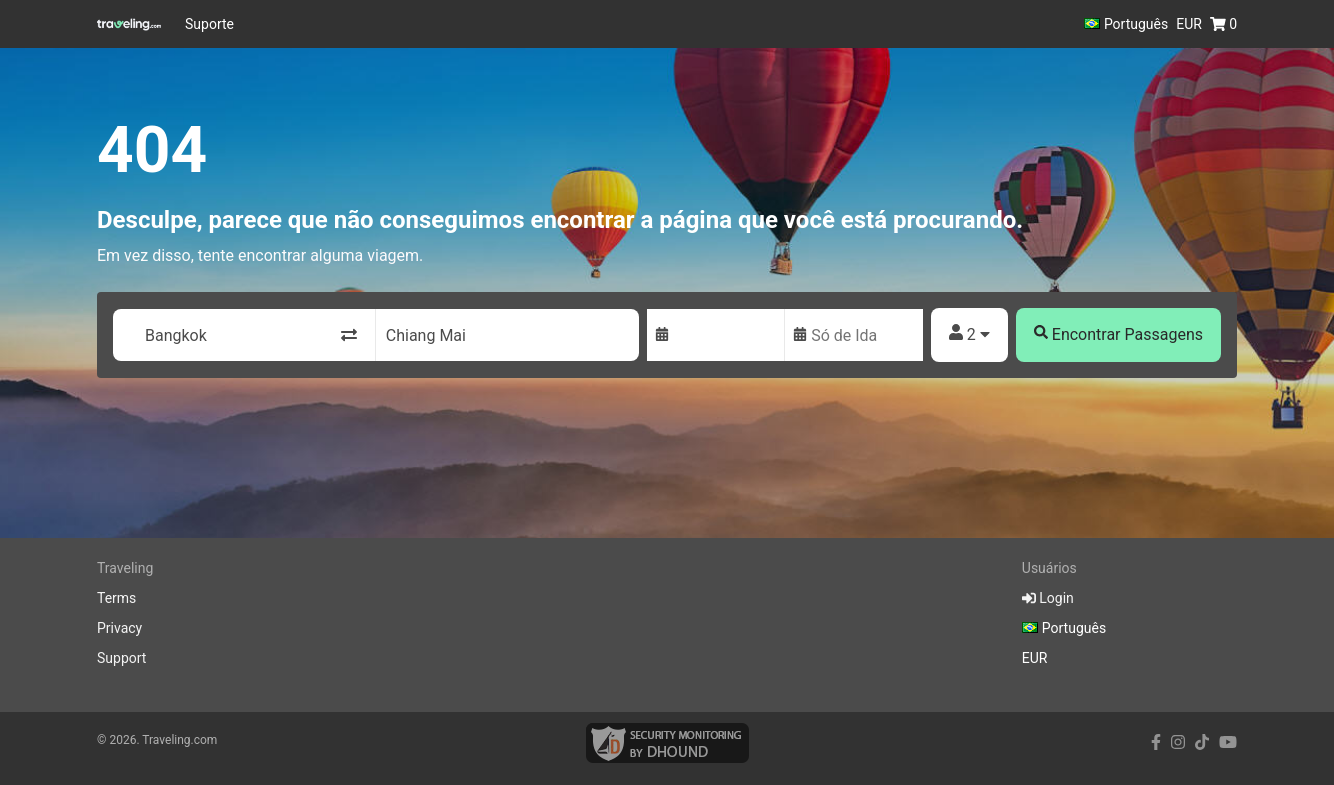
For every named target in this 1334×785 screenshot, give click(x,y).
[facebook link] (1156, 742)
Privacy (119, 628)
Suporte (209, 24)
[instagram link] (1178, 742)
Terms (116, 598)
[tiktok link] (1202, 742)
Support (121, 658)
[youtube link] (1228, 742)
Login (1048, 598)
